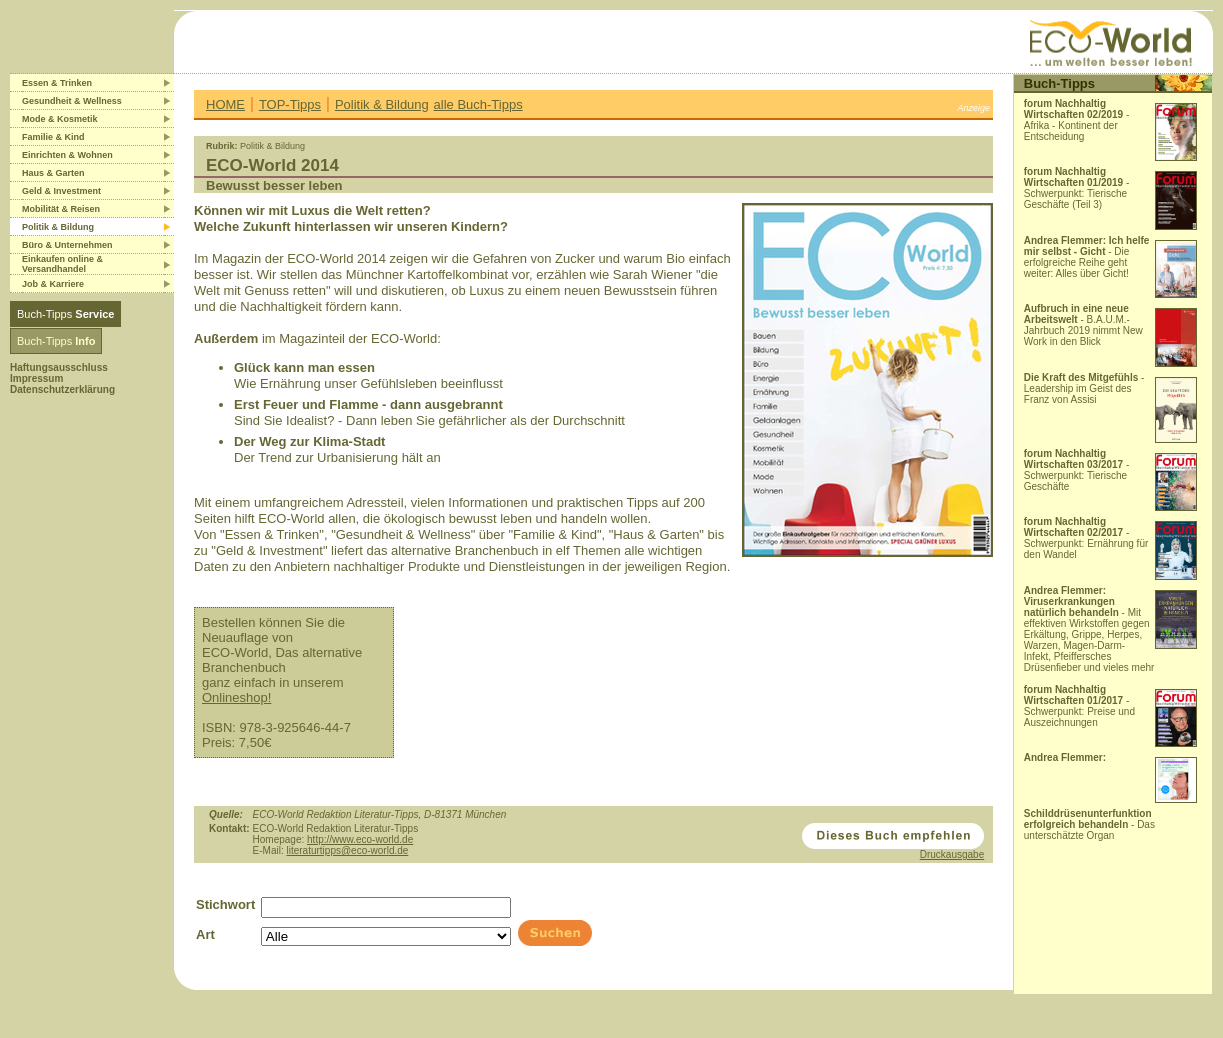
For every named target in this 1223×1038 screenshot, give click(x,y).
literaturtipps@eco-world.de (347, 850)
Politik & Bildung (382, 104)
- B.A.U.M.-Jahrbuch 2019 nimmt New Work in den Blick (1083, 325)
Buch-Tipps (65, 314)
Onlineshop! (236, 697)
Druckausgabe (952, 854)
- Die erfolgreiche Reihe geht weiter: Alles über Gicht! (1087, 257)
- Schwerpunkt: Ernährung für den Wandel (1086, 538)
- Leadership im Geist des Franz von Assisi (1084, 388)
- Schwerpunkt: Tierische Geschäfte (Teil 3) (1077, 188)
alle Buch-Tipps (478, 104)
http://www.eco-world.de (360, 839)
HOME (225, 104)
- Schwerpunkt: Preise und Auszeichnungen (1079, 706)
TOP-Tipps (290, 104)
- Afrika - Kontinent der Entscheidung (1077, 120)
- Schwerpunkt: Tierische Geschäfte (1077, 470)
